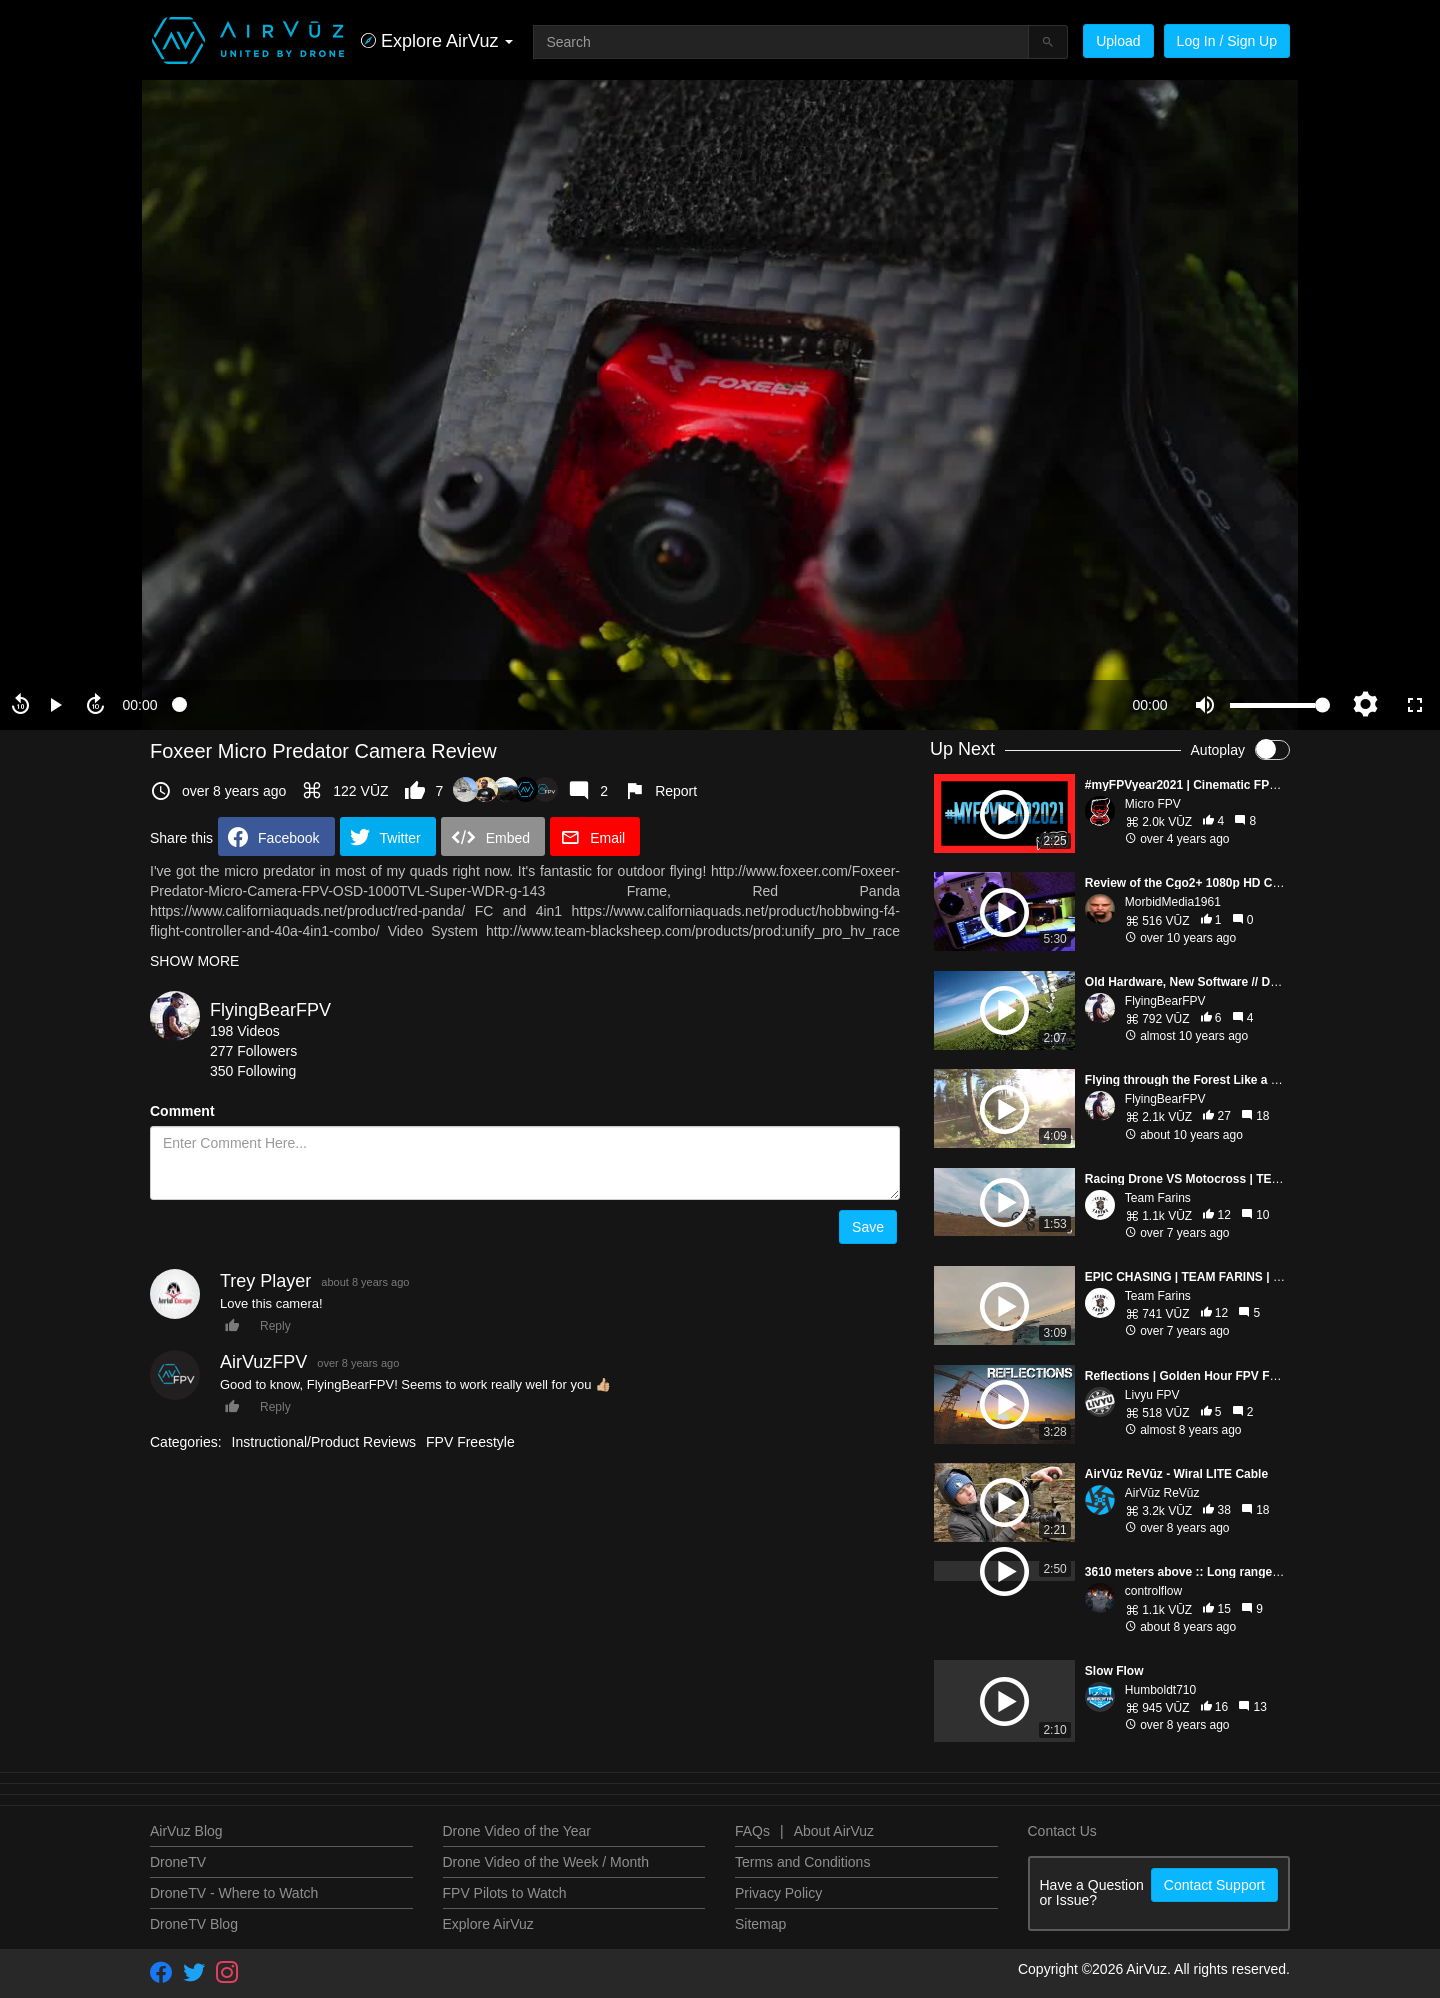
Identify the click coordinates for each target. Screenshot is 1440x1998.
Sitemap (760, 1924)
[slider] (645, 705)
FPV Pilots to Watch (505, 1893)
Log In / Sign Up (1227, 41)
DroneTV (178, 1862)
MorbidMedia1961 (1173, 902)
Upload (1118, 41)
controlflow (1153, 1591)
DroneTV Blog (194, 1924)
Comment (182, 1111)
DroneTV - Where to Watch (234, 1893)
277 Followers (253, 1051)
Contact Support (1214, 1885)
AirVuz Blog (186, 1831)
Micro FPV (1153, 804)
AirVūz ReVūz (1162, 1493)
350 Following (253, 1071)
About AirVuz (834, 1831)
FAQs (752, 1831)
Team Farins (1158, 1198)
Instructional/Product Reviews (324, 1442)
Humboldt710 (1160, 1690)
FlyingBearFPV (270, 1010)
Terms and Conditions (802, 1862)
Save (868, 1227)
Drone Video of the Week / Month (546, 1862)
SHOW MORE (194, 961)
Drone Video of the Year (517, 1831)
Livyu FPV (1152, 1395)
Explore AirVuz (488, 1924)
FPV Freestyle (470, 1442)
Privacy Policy (778, 1893)
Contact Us (1062, 1831)
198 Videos (245, 1031)
